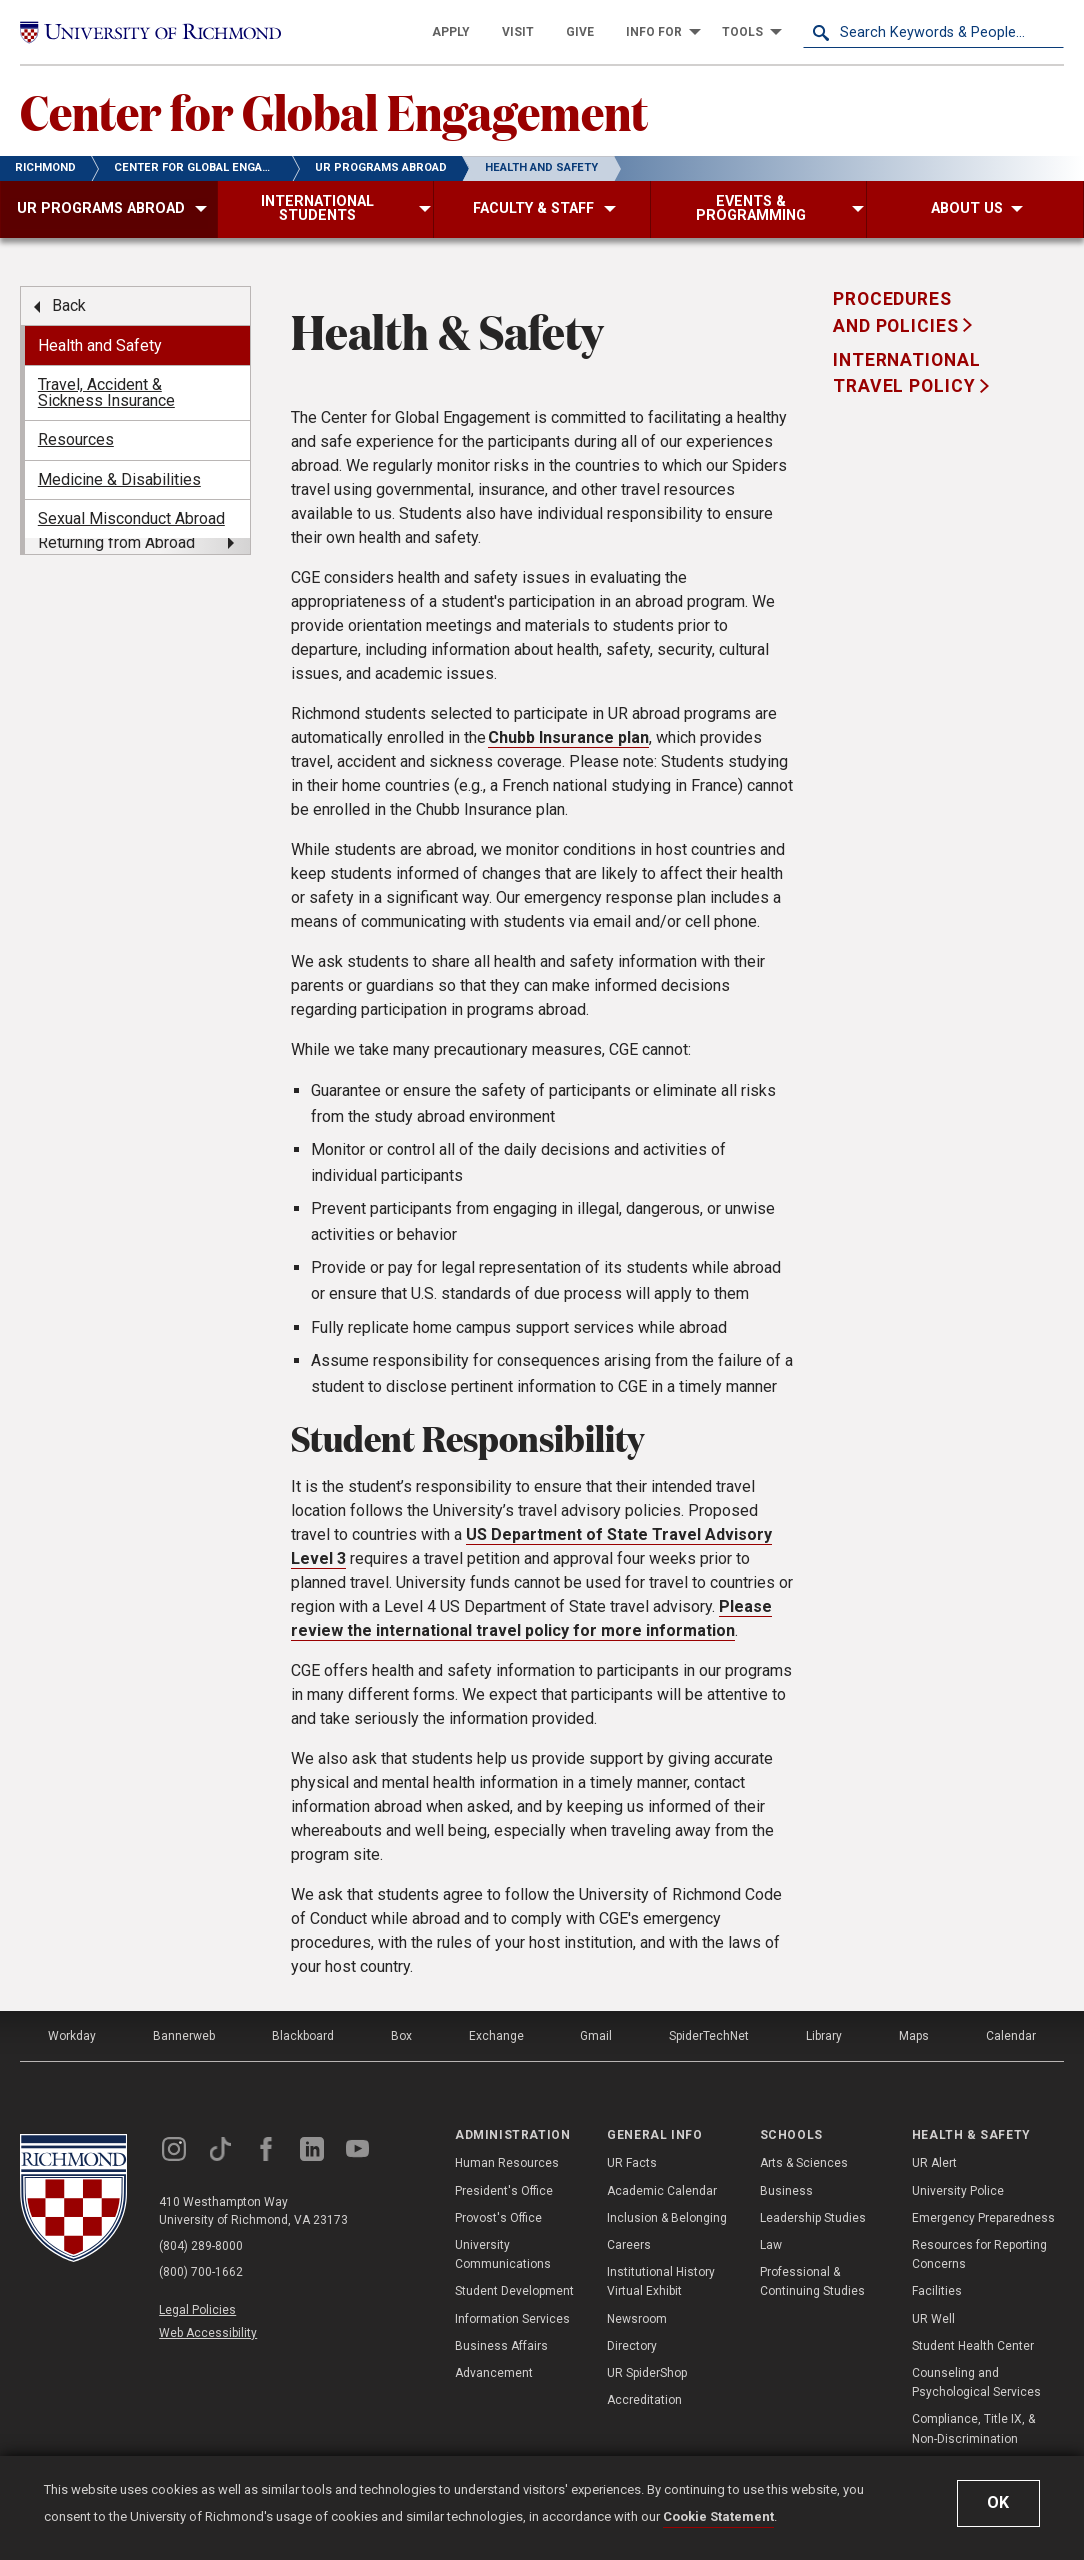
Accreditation (644, 2400)
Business (786, 2191)
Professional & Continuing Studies (812, 2281)
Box (401, 2036)
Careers (629, 2245)
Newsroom (637, 2319)
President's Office (504, 2191)
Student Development (514, 2291)
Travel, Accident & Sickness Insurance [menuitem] (106, 392)
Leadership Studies (813, 2218)
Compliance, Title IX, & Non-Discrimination (973, 2428)
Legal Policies (197, 2310)
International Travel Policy (906, 373)
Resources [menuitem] (76, 439)
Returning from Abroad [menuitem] (116, 542)
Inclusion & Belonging (667, 2218)
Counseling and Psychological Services (976, 2382)
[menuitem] (451, 32)
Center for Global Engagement (334, 111)
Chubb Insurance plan (568, 737)
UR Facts (632, 2163)
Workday (72, 2036)
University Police (958, 2191)
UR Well (933, 2319)
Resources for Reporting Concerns (979, 2254)
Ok (999, 2502)
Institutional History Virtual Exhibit (661, 2281)
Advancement (494, 2373)
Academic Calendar (662, 2191)
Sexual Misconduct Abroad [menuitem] (131, 518)
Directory (632, 2346)
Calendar (1011, 2036)
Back (69, 305)
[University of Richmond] (150, 32)
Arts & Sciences (804, 2163)
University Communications (503, 2254)
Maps (914, 2036)
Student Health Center (973, 2346)
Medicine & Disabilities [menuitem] (119, 479)
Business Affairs (501, 2346)
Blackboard (303, 2036)
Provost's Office (498, 2218)
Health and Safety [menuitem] (100, 345)
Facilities (937, 2291)
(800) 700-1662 (201, 2272)
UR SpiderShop (647, 2373)
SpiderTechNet (709, 2036)
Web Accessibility (208, 2333)
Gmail (596, 2036)
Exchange (496, 2036)
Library (824, 2036)
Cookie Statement (718, 2516)
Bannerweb (184, 2036)
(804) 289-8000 (201, 2246)
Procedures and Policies (898, 312)
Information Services (512, 2319)
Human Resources (507, 2163)
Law (771, 2245)
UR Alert (934, 2163)
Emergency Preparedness (983, 2218)
